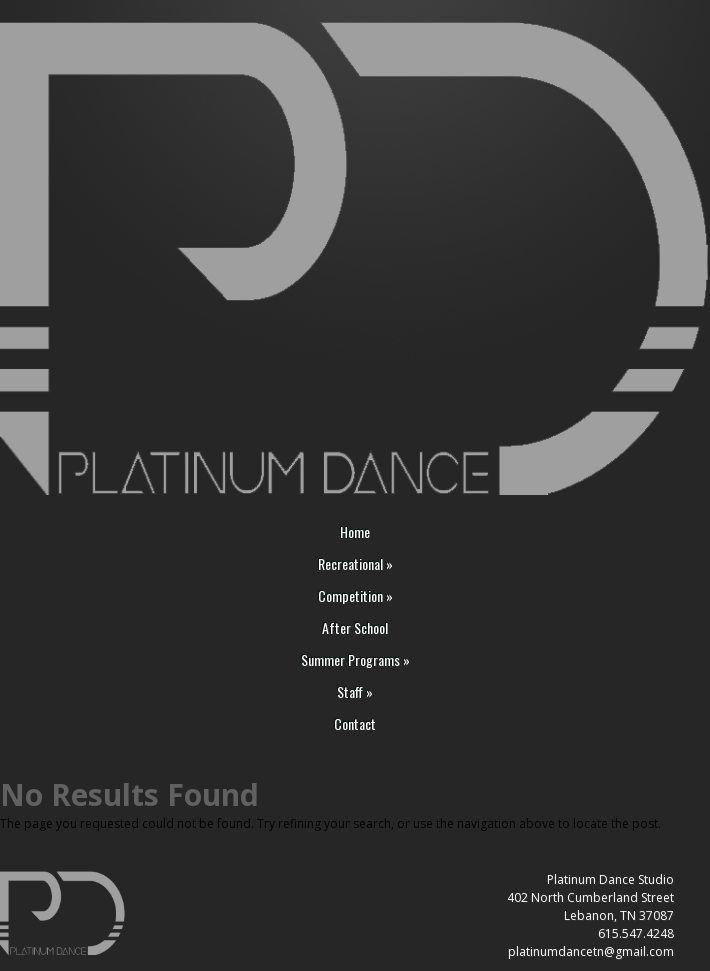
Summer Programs (355, 660)
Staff (355, 692)
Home (355, 532)
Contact (355, 724)
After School (355, 628)
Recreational (355, 564)
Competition (355, 596)
